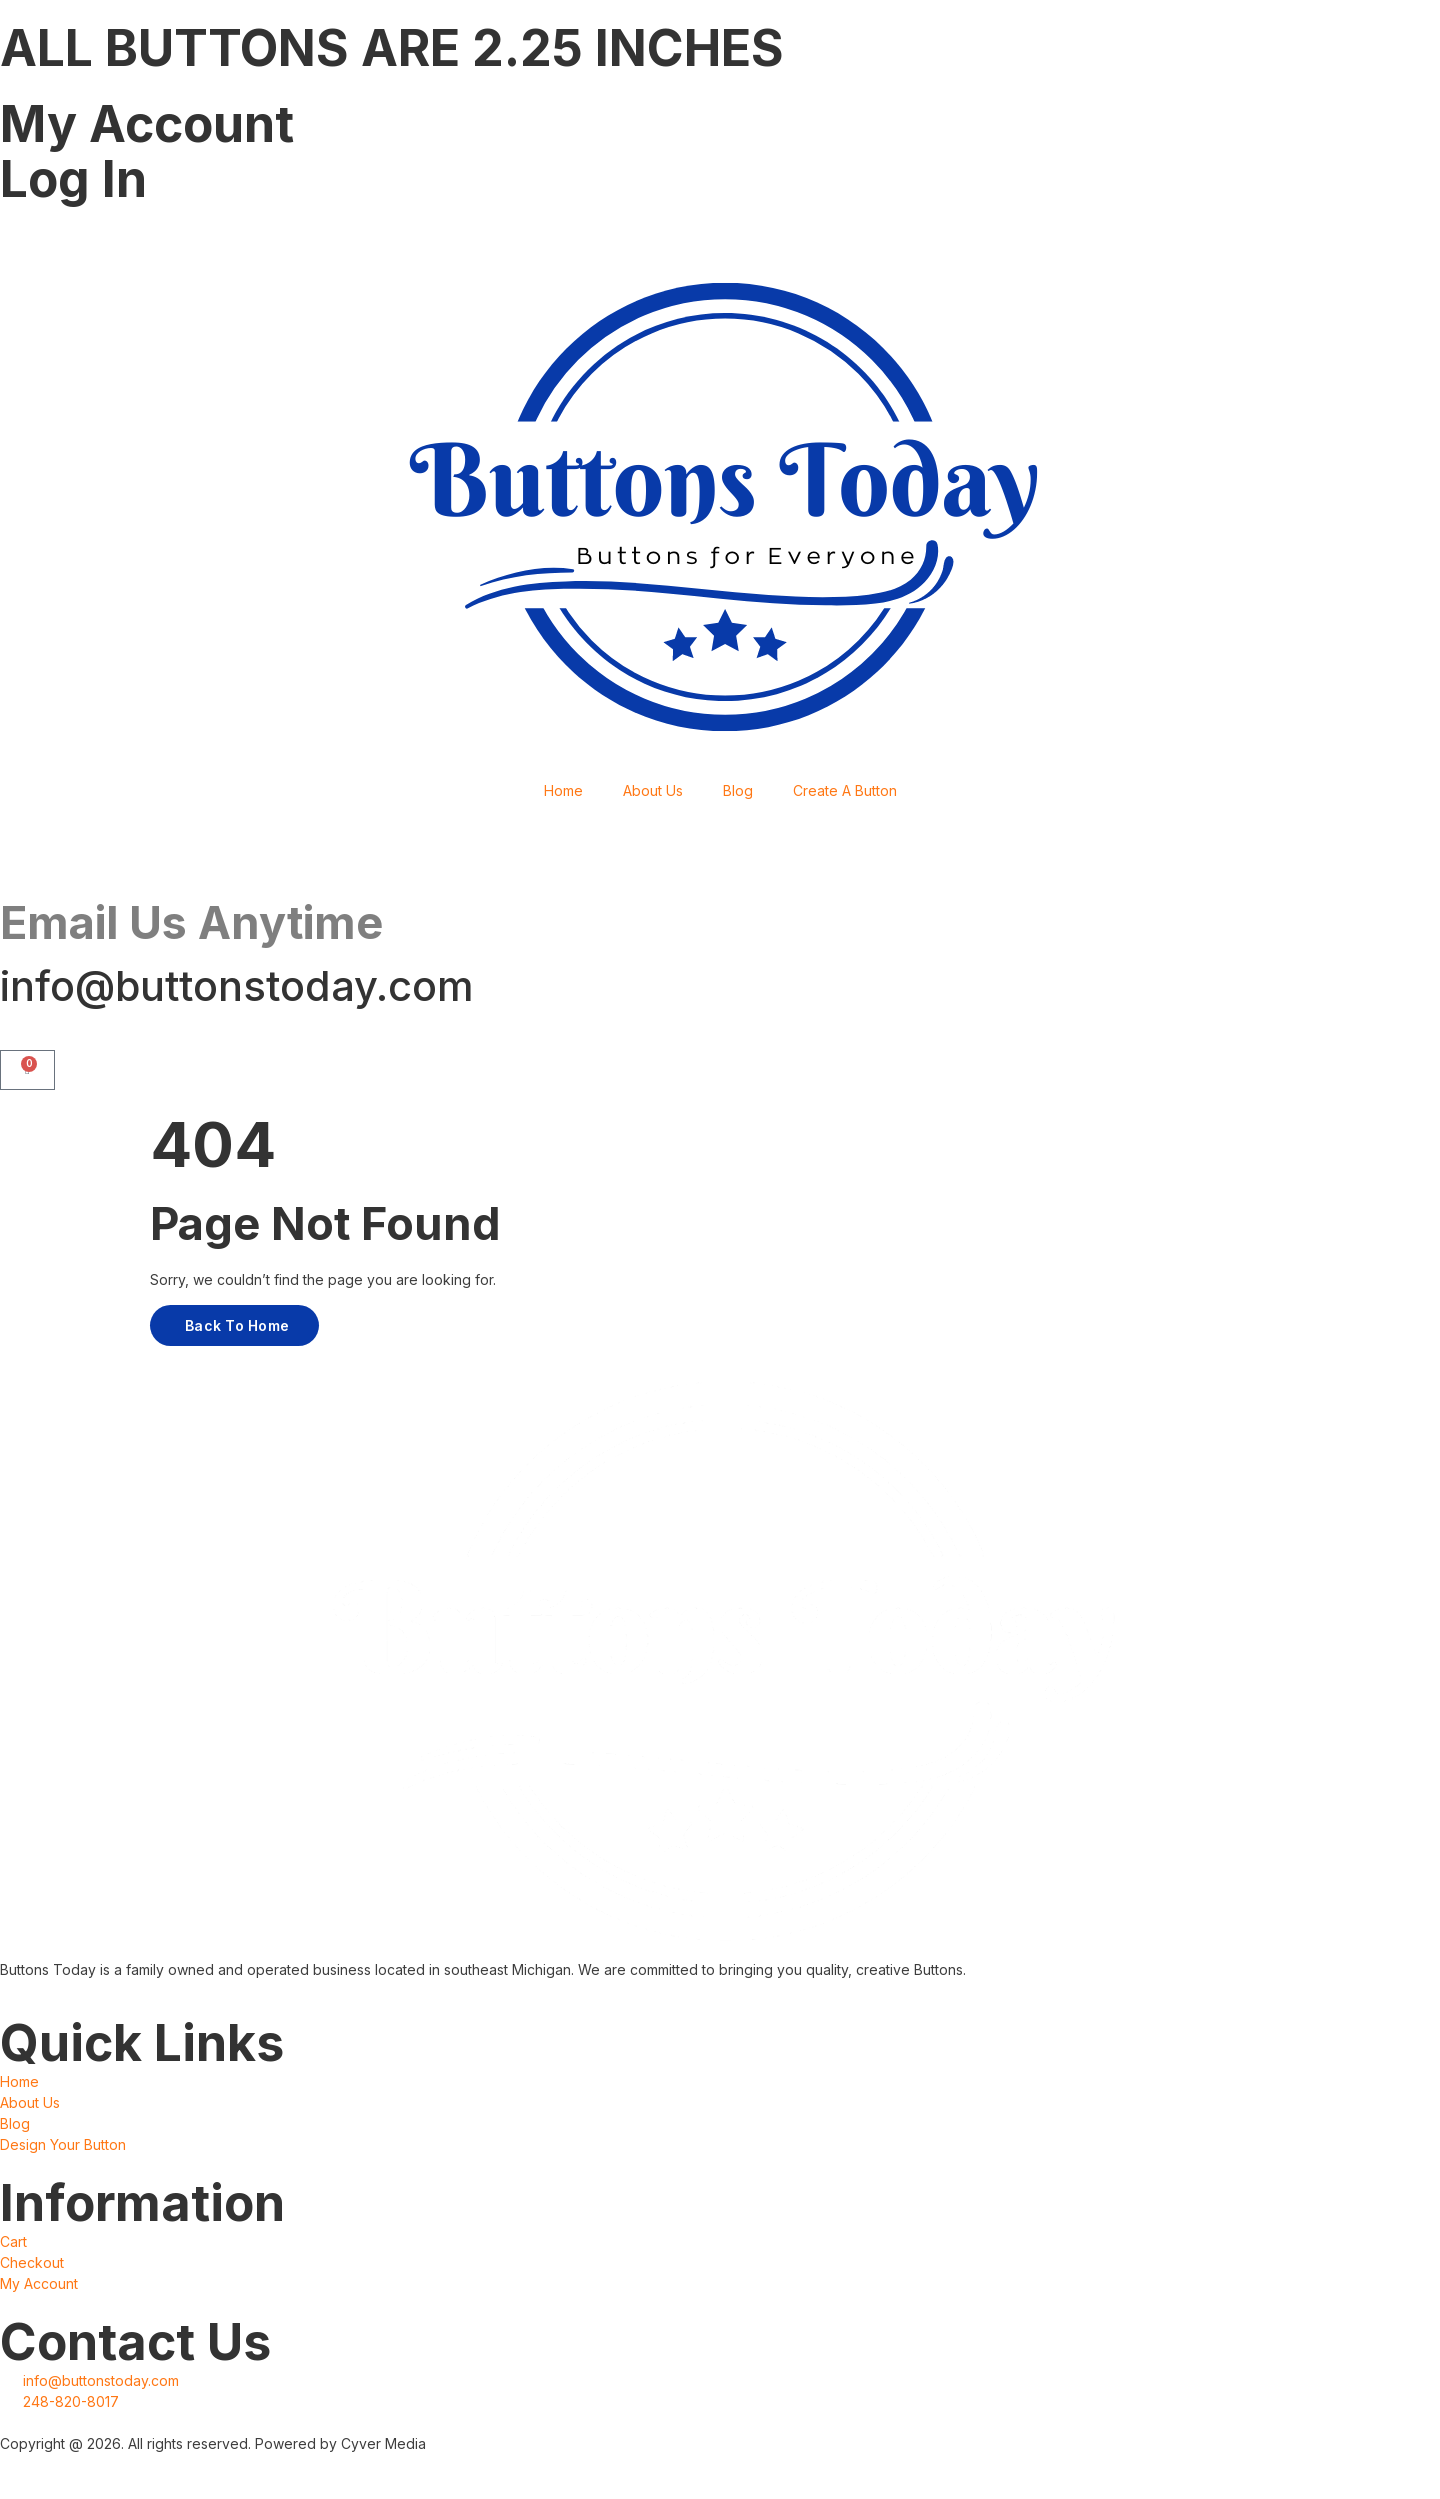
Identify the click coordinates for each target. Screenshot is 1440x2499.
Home (563, 790)
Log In (73, 179)
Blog (738, 790)
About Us (653, 790)
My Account (147, 124)
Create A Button (845, 790)
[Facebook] (720, 238)
